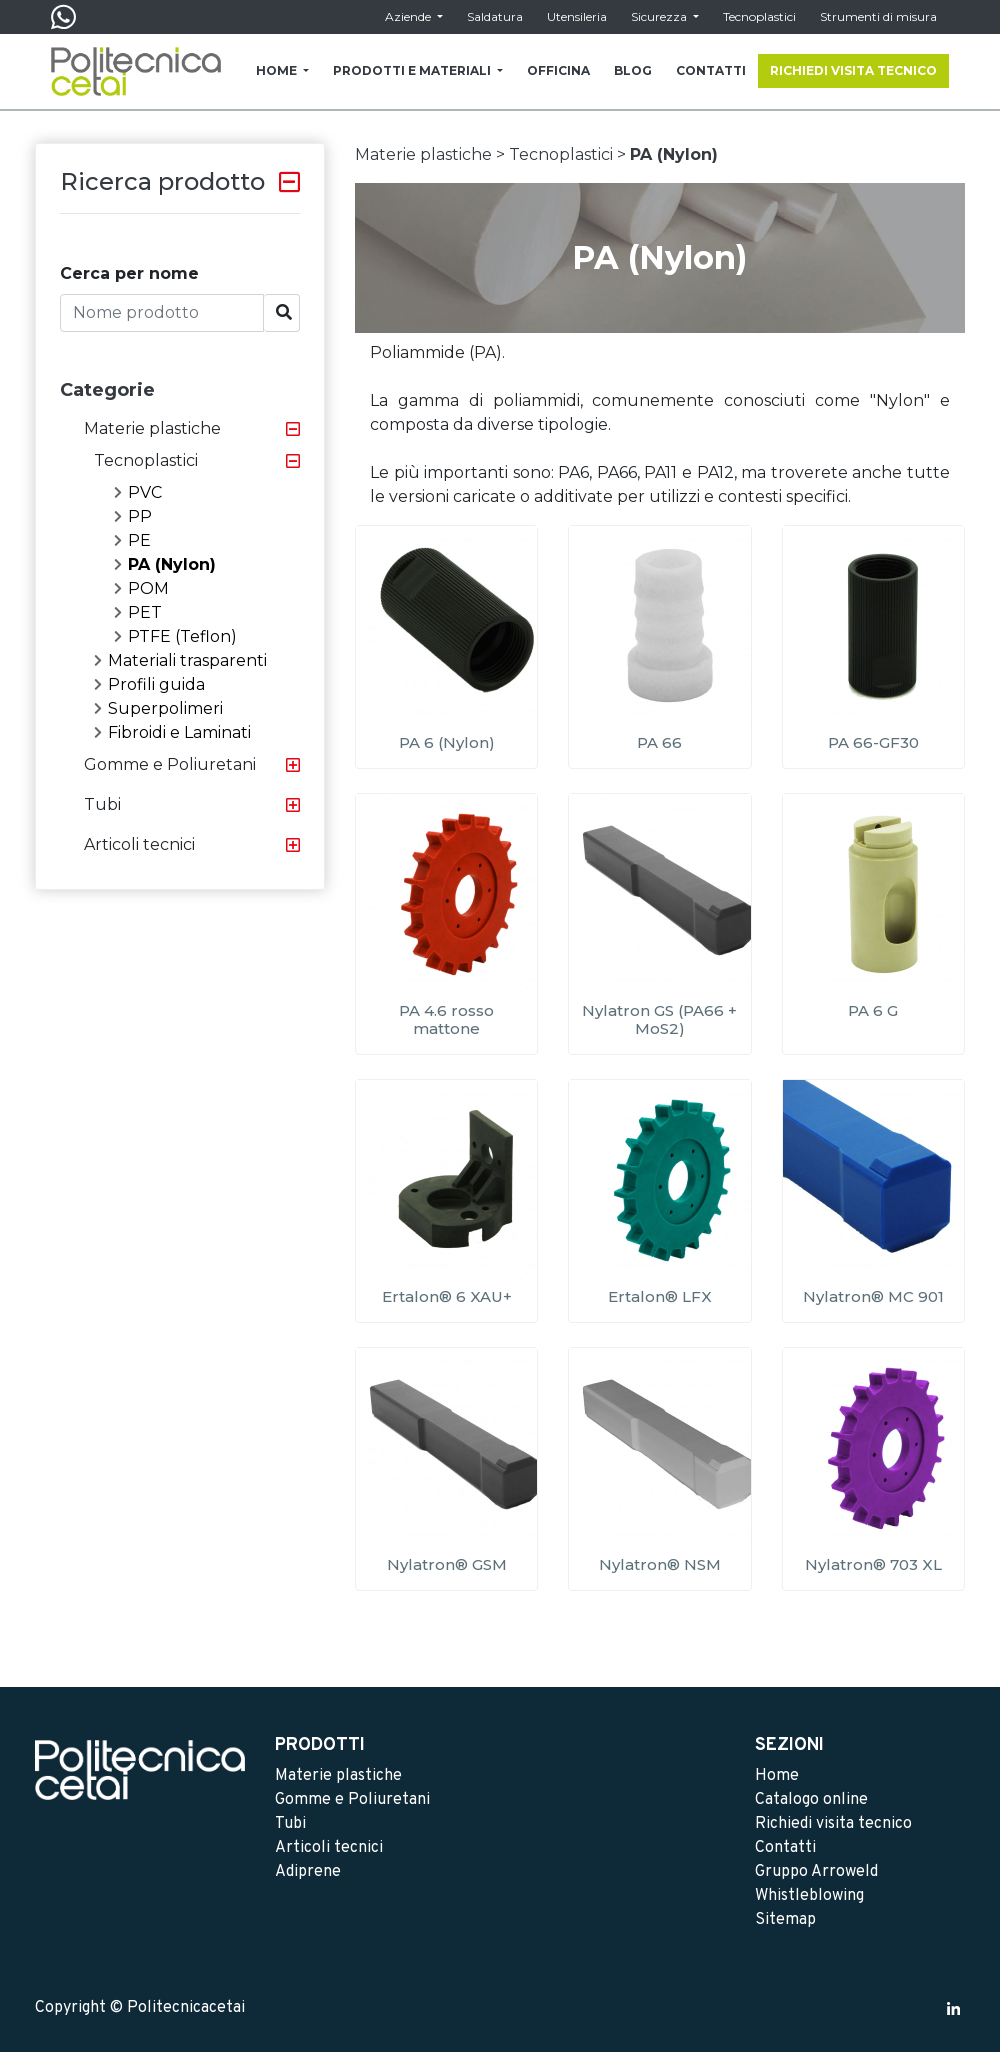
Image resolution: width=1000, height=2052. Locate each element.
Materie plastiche (152, 428)
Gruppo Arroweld (816, 1872)
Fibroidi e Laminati (172, 732)
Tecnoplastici (759, 16)
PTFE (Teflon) (175, 636)
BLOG (633, 70)
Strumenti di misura (878, 16)
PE (132, 540)
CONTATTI (711, 70)
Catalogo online (811, 1800)
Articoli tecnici (139, 844)
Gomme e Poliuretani (170, 764)
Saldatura (495, 16)
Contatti (785, 1848)
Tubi (102, 804)
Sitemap (785, 1920)
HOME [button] (278, 70)
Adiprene (308, 1872)
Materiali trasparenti (180, 660)
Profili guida (149, 684)
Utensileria (577, 16)
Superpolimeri (158, 708)
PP (133, 516)
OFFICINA (558, 70)
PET (138, 612)
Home (777, 1776)
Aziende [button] (409, 16)
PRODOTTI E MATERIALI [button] (413, 70)
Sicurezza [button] (660, 16)
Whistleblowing (809, 1896)
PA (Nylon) (165, 564)
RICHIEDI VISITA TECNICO (853, 70)
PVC (138, 492)
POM (141, 588)
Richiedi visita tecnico (833, 1824)
